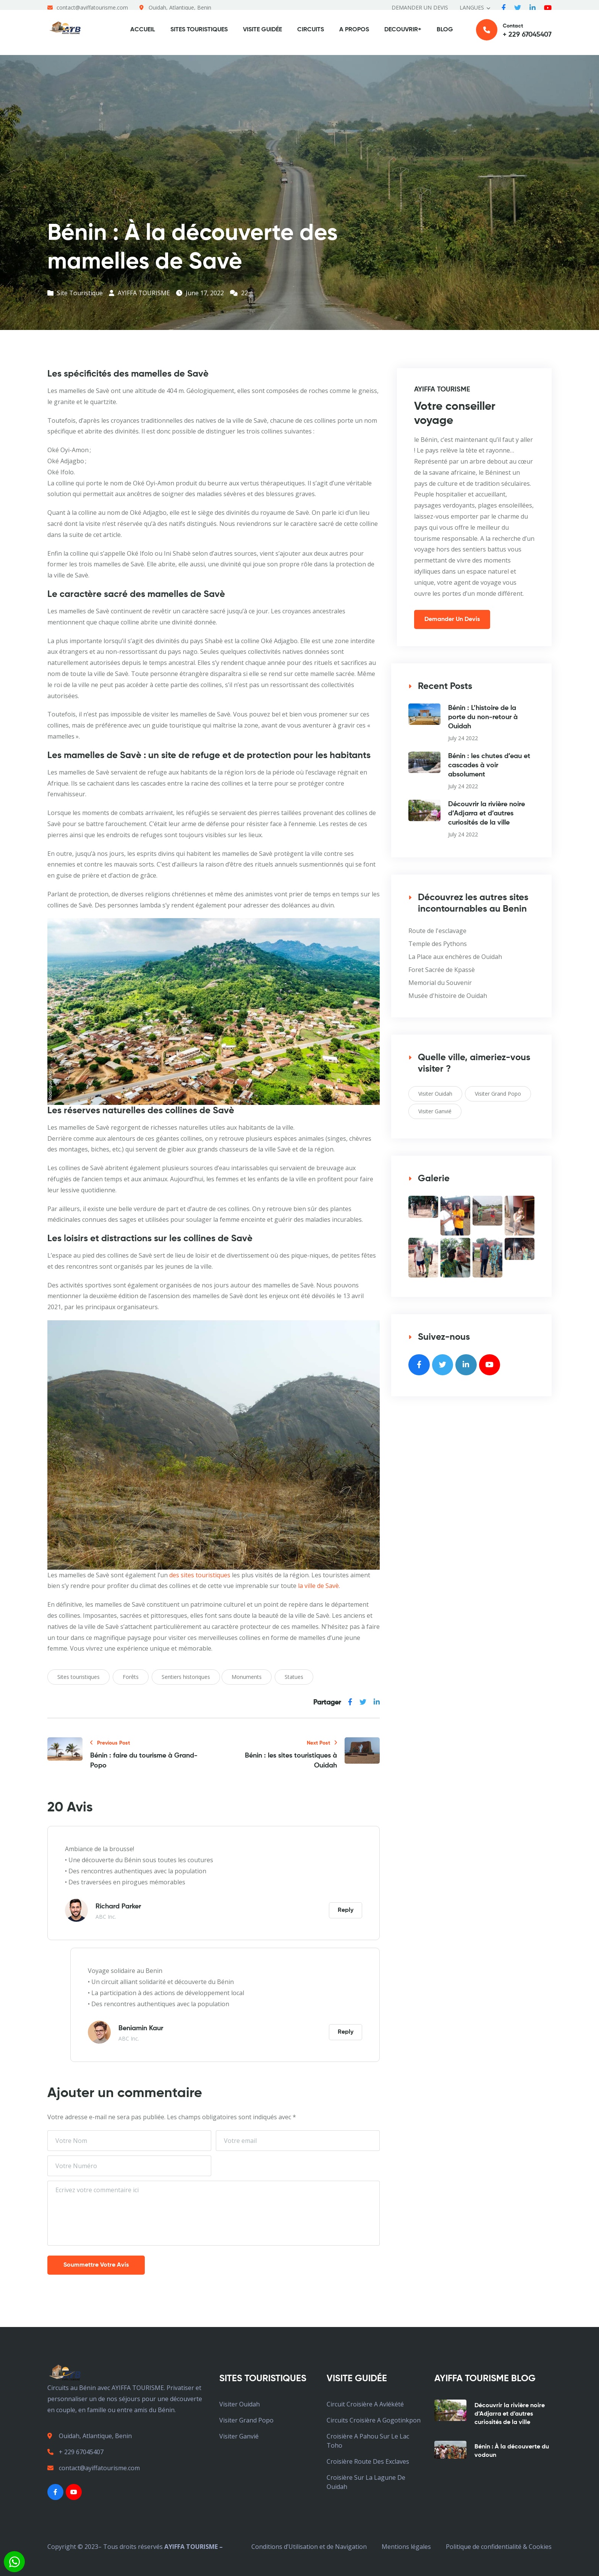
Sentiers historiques (186, 1676)
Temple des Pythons (437, 944)
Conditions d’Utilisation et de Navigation (309, 2546)
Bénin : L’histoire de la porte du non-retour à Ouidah (483, 717)
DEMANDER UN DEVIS (420, 7)
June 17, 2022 (200, 293)
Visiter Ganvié (435, 1111)
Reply (345, 1910)
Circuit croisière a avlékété (365, 2404)
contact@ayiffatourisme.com (92, 7)
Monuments (247, 1676)
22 (239, 293)
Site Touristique (75, 293)
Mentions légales (406, 2546)
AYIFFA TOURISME (139, 293)
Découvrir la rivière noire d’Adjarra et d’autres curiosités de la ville (486, 813)
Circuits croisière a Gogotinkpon (374, 2420)
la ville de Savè (318, 1585)
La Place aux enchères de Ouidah (455, 956)
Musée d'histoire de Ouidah (447, 995)
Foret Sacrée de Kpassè (441, 969)
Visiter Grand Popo (498, 1093)
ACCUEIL (142, 35)
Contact (514, 34)
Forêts (131, 1676)
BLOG (445, 35)
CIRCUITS (310, 35)
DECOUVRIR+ (402, 35)
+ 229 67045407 (75, 2451)
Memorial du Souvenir (440, 982)
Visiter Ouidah (435, 1093)
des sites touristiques (199, 1575)
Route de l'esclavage (437, 931)
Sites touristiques (78, 1676)
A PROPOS (354, 35)
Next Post (322, 1743)
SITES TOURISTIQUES (199, 35)
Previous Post (110, 1743)
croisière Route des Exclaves (368, 2461)
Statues (294, 1676)
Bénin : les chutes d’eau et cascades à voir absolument (489, 765)
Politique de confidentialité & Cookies (499, 2546)
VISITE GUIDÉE (262, 35)
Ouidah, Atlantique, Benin (180, 7)
